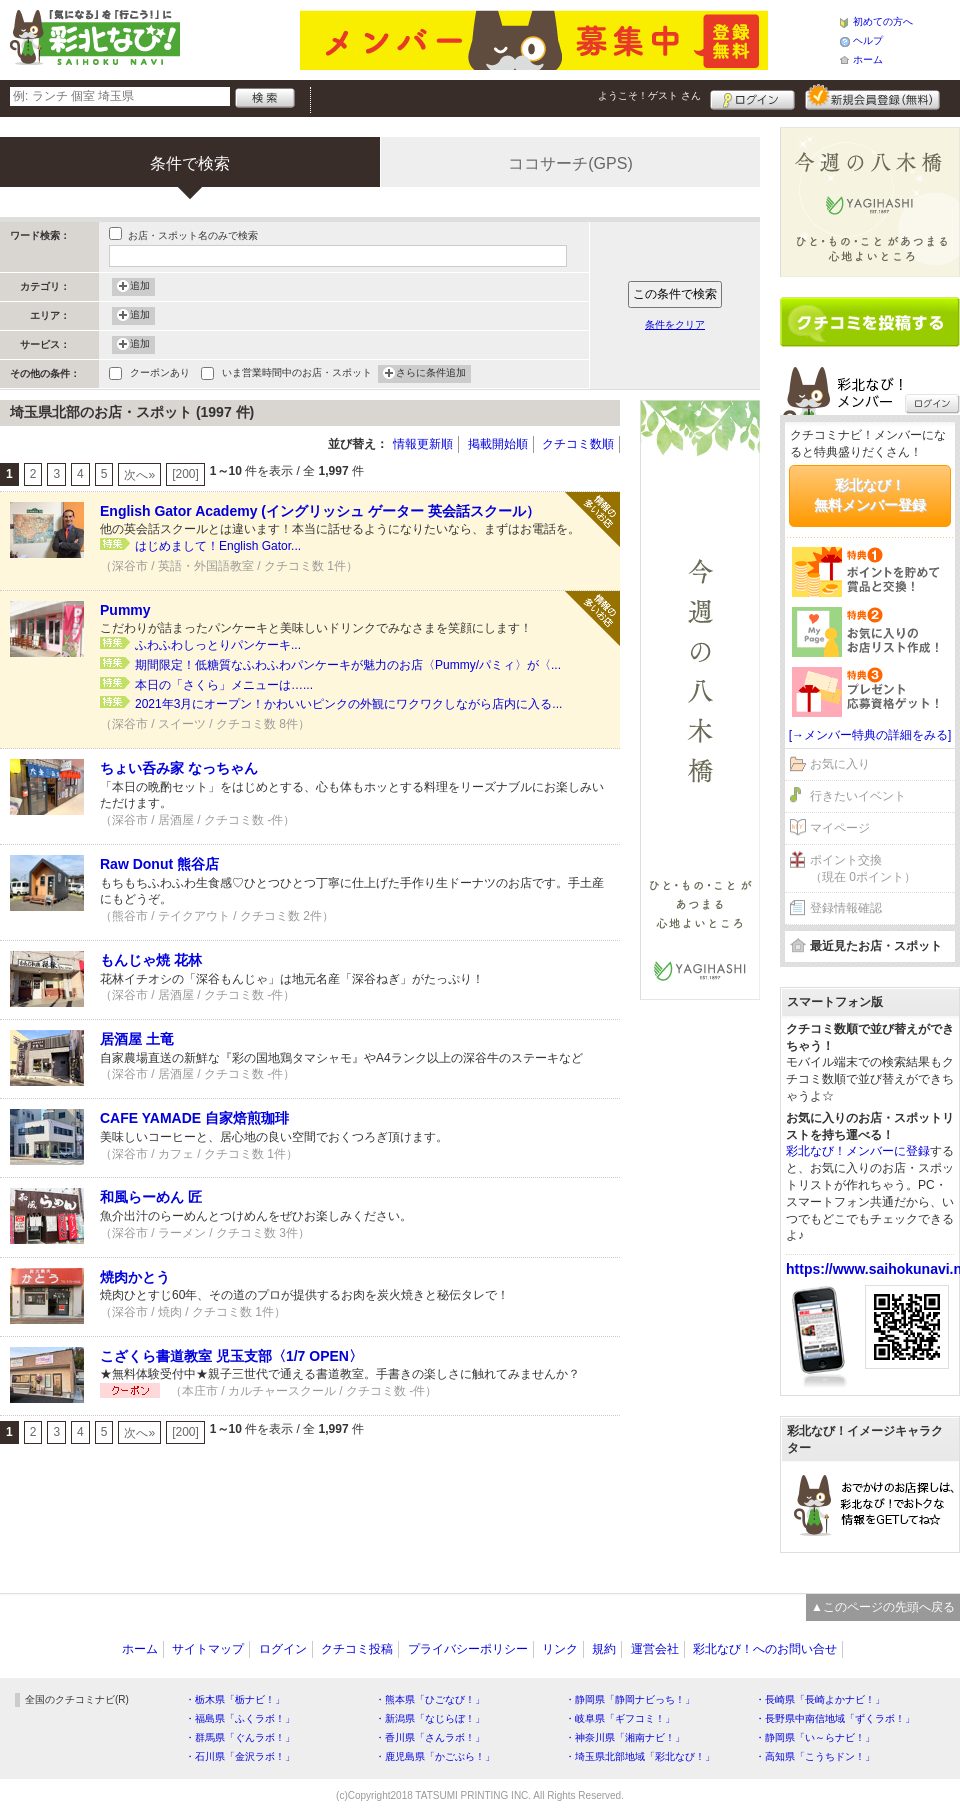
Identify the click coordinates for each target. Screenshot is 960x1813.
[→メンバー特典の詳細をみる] (870, 735)
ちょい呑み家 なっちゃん (179, 768)
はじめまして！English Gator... (218, 546)
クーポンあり (160, 374)
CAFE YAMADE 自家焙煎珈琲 (194, 1118)
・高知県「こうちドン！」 (815, 1756)
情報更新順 (423, 444)
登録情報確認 (846, 908)
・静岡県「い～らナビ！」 (815, 1737)
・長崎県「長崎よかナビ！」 (820, 1699)
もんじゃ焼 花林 (151, 960)
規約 (604, 1649)
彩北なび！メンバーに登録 (858, 1151)
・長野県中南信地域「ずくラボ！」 (835, 1718)
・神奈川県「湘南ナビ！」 (625, 1737)
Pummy (125, 610)
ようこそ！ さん (649, 95)
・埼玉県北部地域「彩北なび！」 (640, 1756)
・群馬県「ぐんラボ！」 (240, 1737)
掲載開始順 (498, 444)
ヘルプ (868, 40)
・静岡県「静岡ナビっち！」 (630, 1699)
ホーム (868, 59)
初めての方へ (883, 21)
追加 (140, 287)
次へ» (139, 475)
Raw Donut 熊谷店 (159, 864)
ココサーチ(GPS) (570, 163)
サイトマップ (208, 1649)
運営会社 (655, 1649)
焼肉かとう (135, 1277)
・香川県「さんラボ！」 (430, 1737)
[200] (185, 474)
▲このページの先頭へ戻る (883, 1607)
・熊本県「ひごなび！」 (430, 1699)
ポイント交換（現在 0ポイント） (863, 868)
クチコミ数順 (578, 444)
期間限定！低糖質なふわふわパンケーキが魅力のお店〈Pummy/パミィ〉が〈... (348, 665)
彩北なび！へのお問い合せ (765, 1649)
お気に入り (840, 764)
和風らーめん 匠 (151, 1197)
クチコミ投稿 (357, 1649)
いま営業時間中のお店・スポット (297, 374)
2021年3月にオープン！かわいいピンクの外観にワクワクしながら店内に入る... (348, 704)
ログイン (752, 97)
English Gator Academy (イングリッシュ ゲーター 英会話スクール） (320, 511)
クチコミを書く (870, 322)
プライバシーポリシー (468, 1649)
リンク (560, 1649)
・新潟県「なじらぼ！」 (430, 1718)
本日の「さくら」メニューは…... (224, 685)
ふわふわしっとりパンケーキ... (218, 645)
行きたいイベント (858, 796)
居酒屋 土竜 (137, 1039)
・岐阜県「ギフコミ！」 (620, 1718)
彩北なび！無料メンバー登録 (870, 495)
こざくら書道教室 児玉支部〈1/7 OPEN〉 (231, 1356)
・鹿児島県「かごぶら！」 (435, 1756)
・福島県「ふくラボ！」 (240, 1718)
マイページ (840, 828)
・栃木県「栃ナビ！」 (235, 1699)
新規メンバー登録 (872, 97)
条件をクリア (675, 324)
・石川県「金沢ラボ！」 (240, 1756)
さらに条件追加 (431, 374)
